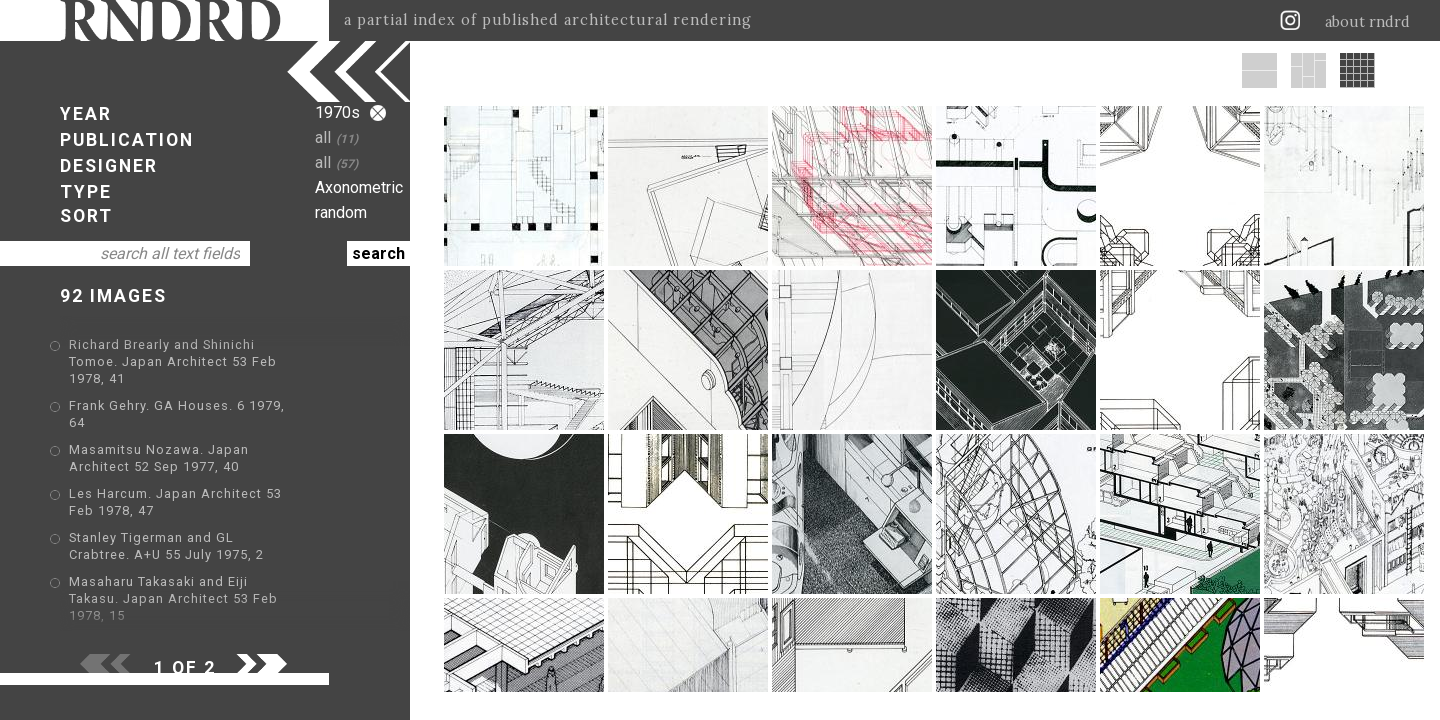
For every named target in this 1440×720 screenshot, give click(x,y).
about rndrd (1367, 22)
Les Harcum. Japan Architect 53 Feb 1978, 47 (220, 463)
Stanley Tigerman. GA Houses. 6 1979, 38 (205, 624)
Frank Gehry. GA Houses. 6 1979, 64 (187, 390)
